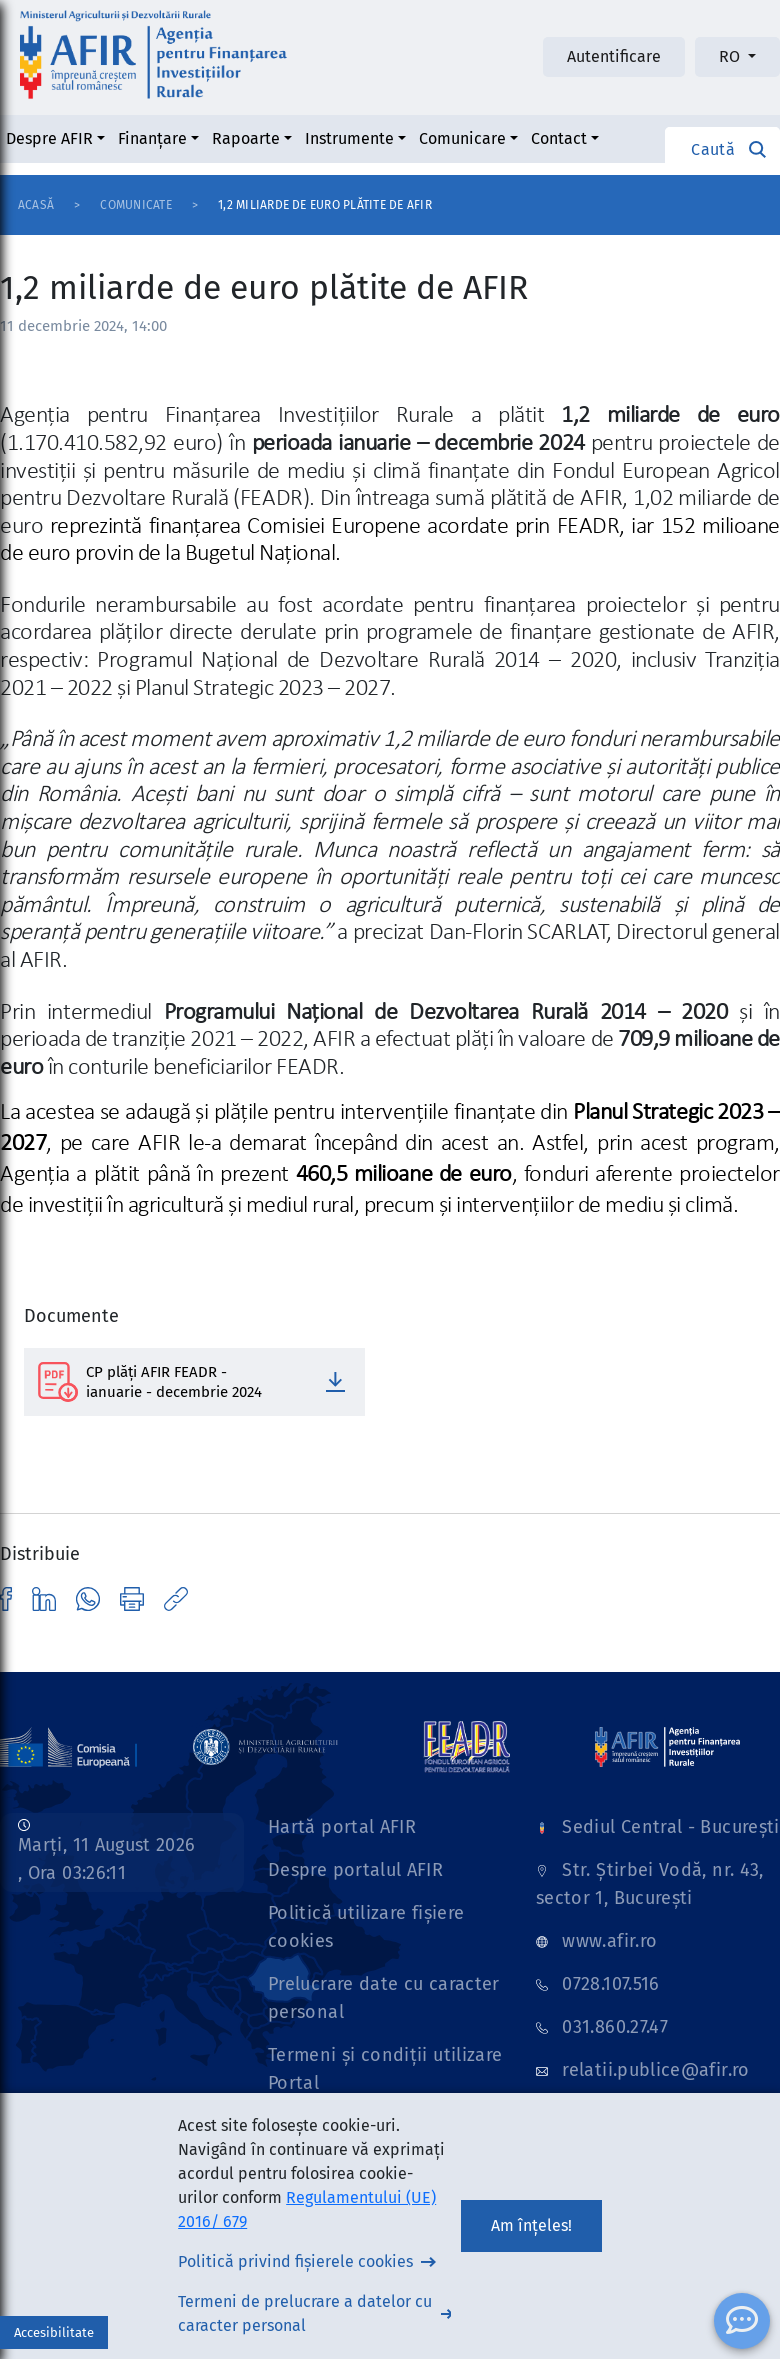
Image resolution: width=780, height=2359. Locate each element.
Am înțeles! (531, 2225)
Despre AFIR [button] (49, 138)
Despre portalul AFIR (355, 1870)
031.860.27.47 (615, 2027)
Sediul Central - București (670, 1827)
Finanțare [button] (152, 138)
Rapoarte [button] (246, 138)
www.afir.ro (609, 1941)
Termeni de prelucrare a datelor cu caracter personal (305, 2313)
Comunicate (135, 205)
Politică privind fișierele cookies (295, 2261)
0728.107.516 (610, 1984)
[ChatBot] (742, 2321)
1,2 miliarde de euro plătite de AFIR (325, 205)
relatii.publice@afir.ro (655, 2070)
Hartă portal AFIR (342, 1827)
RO (731, 56)
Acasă (36, 205)
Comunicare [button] (462, 138)
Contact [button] (559, 138)
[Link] (265, 1746)
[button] (722, 149)
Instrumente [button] (349, 138)
